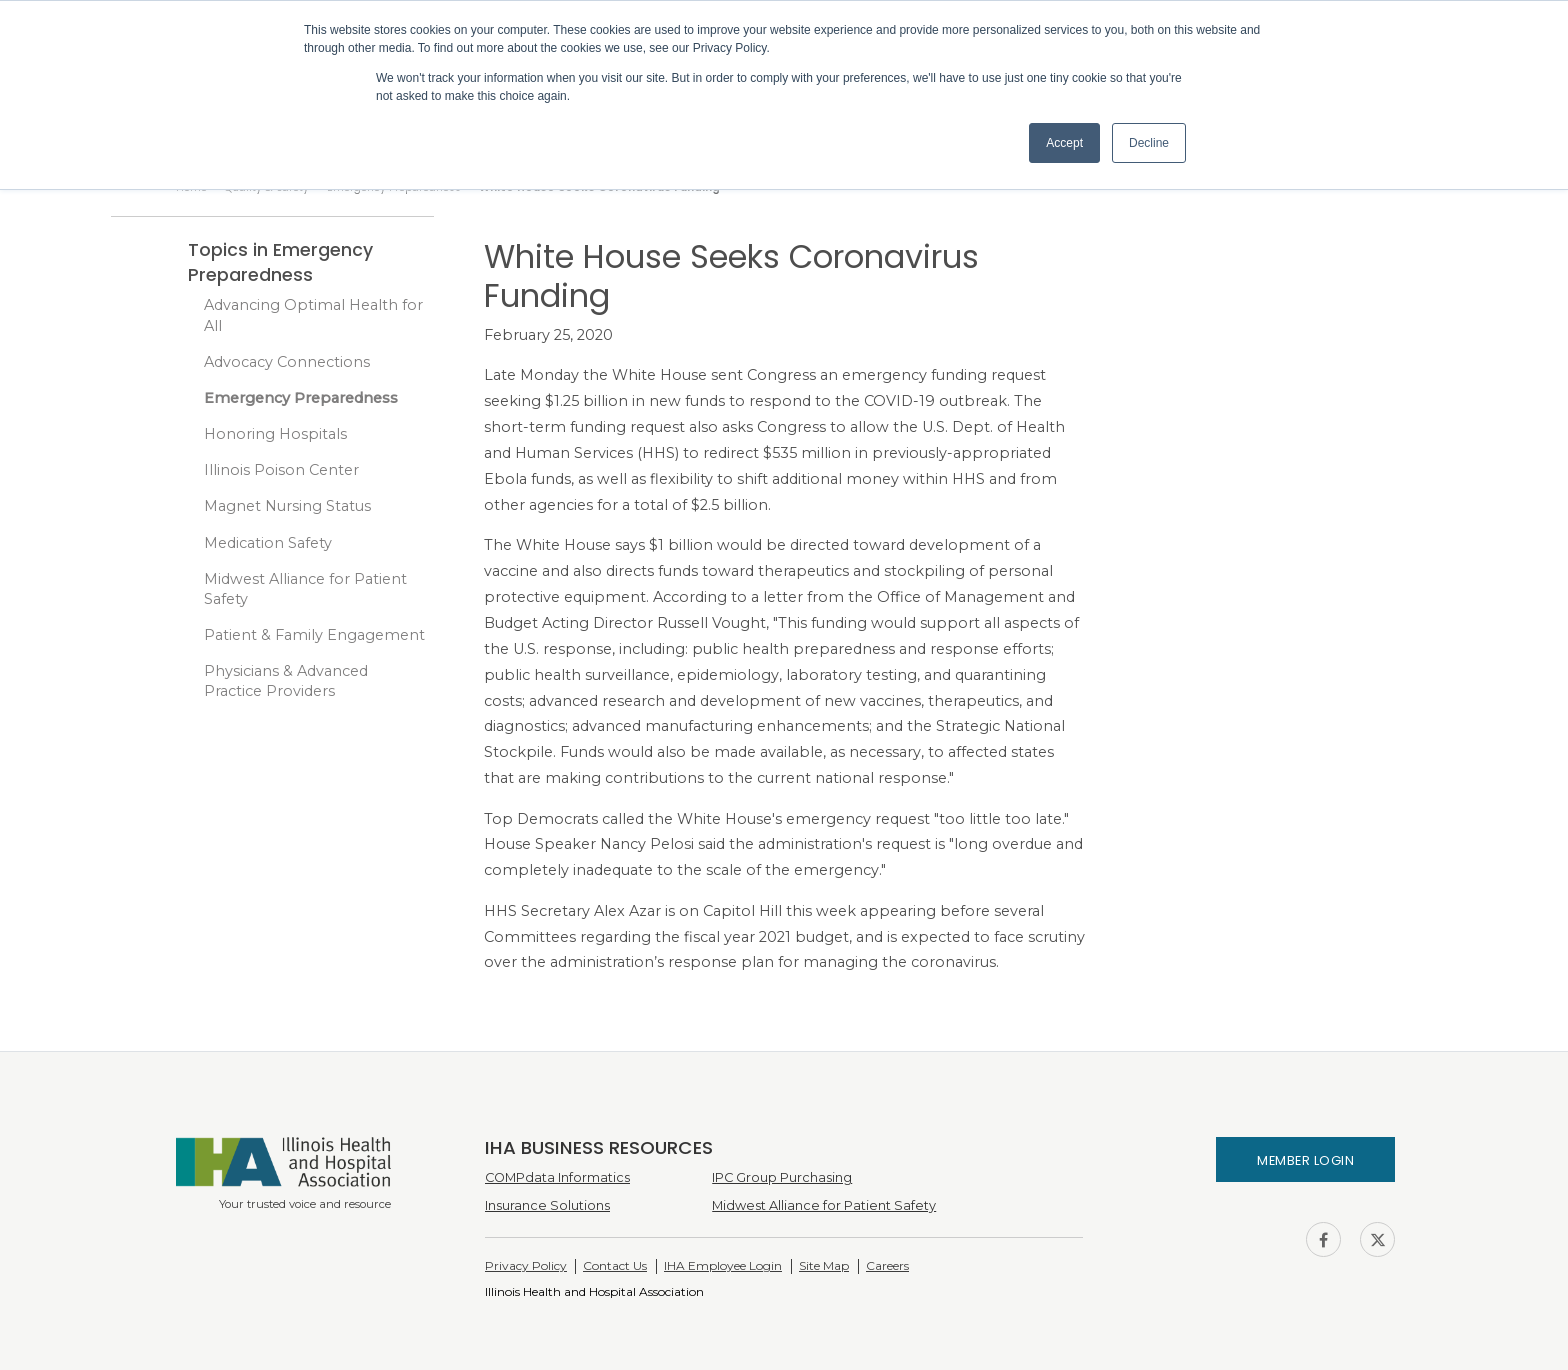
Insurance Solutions (547, 1205)
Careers (887, 1265)
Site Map (824, 1265)
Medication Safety (268, 543)
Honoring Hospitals (275, 434)
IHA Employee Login (723, 1265)
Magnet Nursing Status (287, 506)
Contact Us (615, 1265)
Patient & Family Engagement (314, 635)
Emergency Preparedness (301, 398)
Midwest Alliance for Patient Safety (305, 589)
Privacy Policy (526, 1265)
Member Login (1305, 1160)
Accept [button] (1064, 143)
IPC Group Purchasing (782, 1177)
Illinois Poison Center (281, 470)
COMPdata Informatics (557, 1177)
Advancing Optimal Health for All (313, 315)
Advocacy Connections (287, 362)
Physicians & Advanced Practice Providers (286, 681)
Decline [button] (1149, 143)
